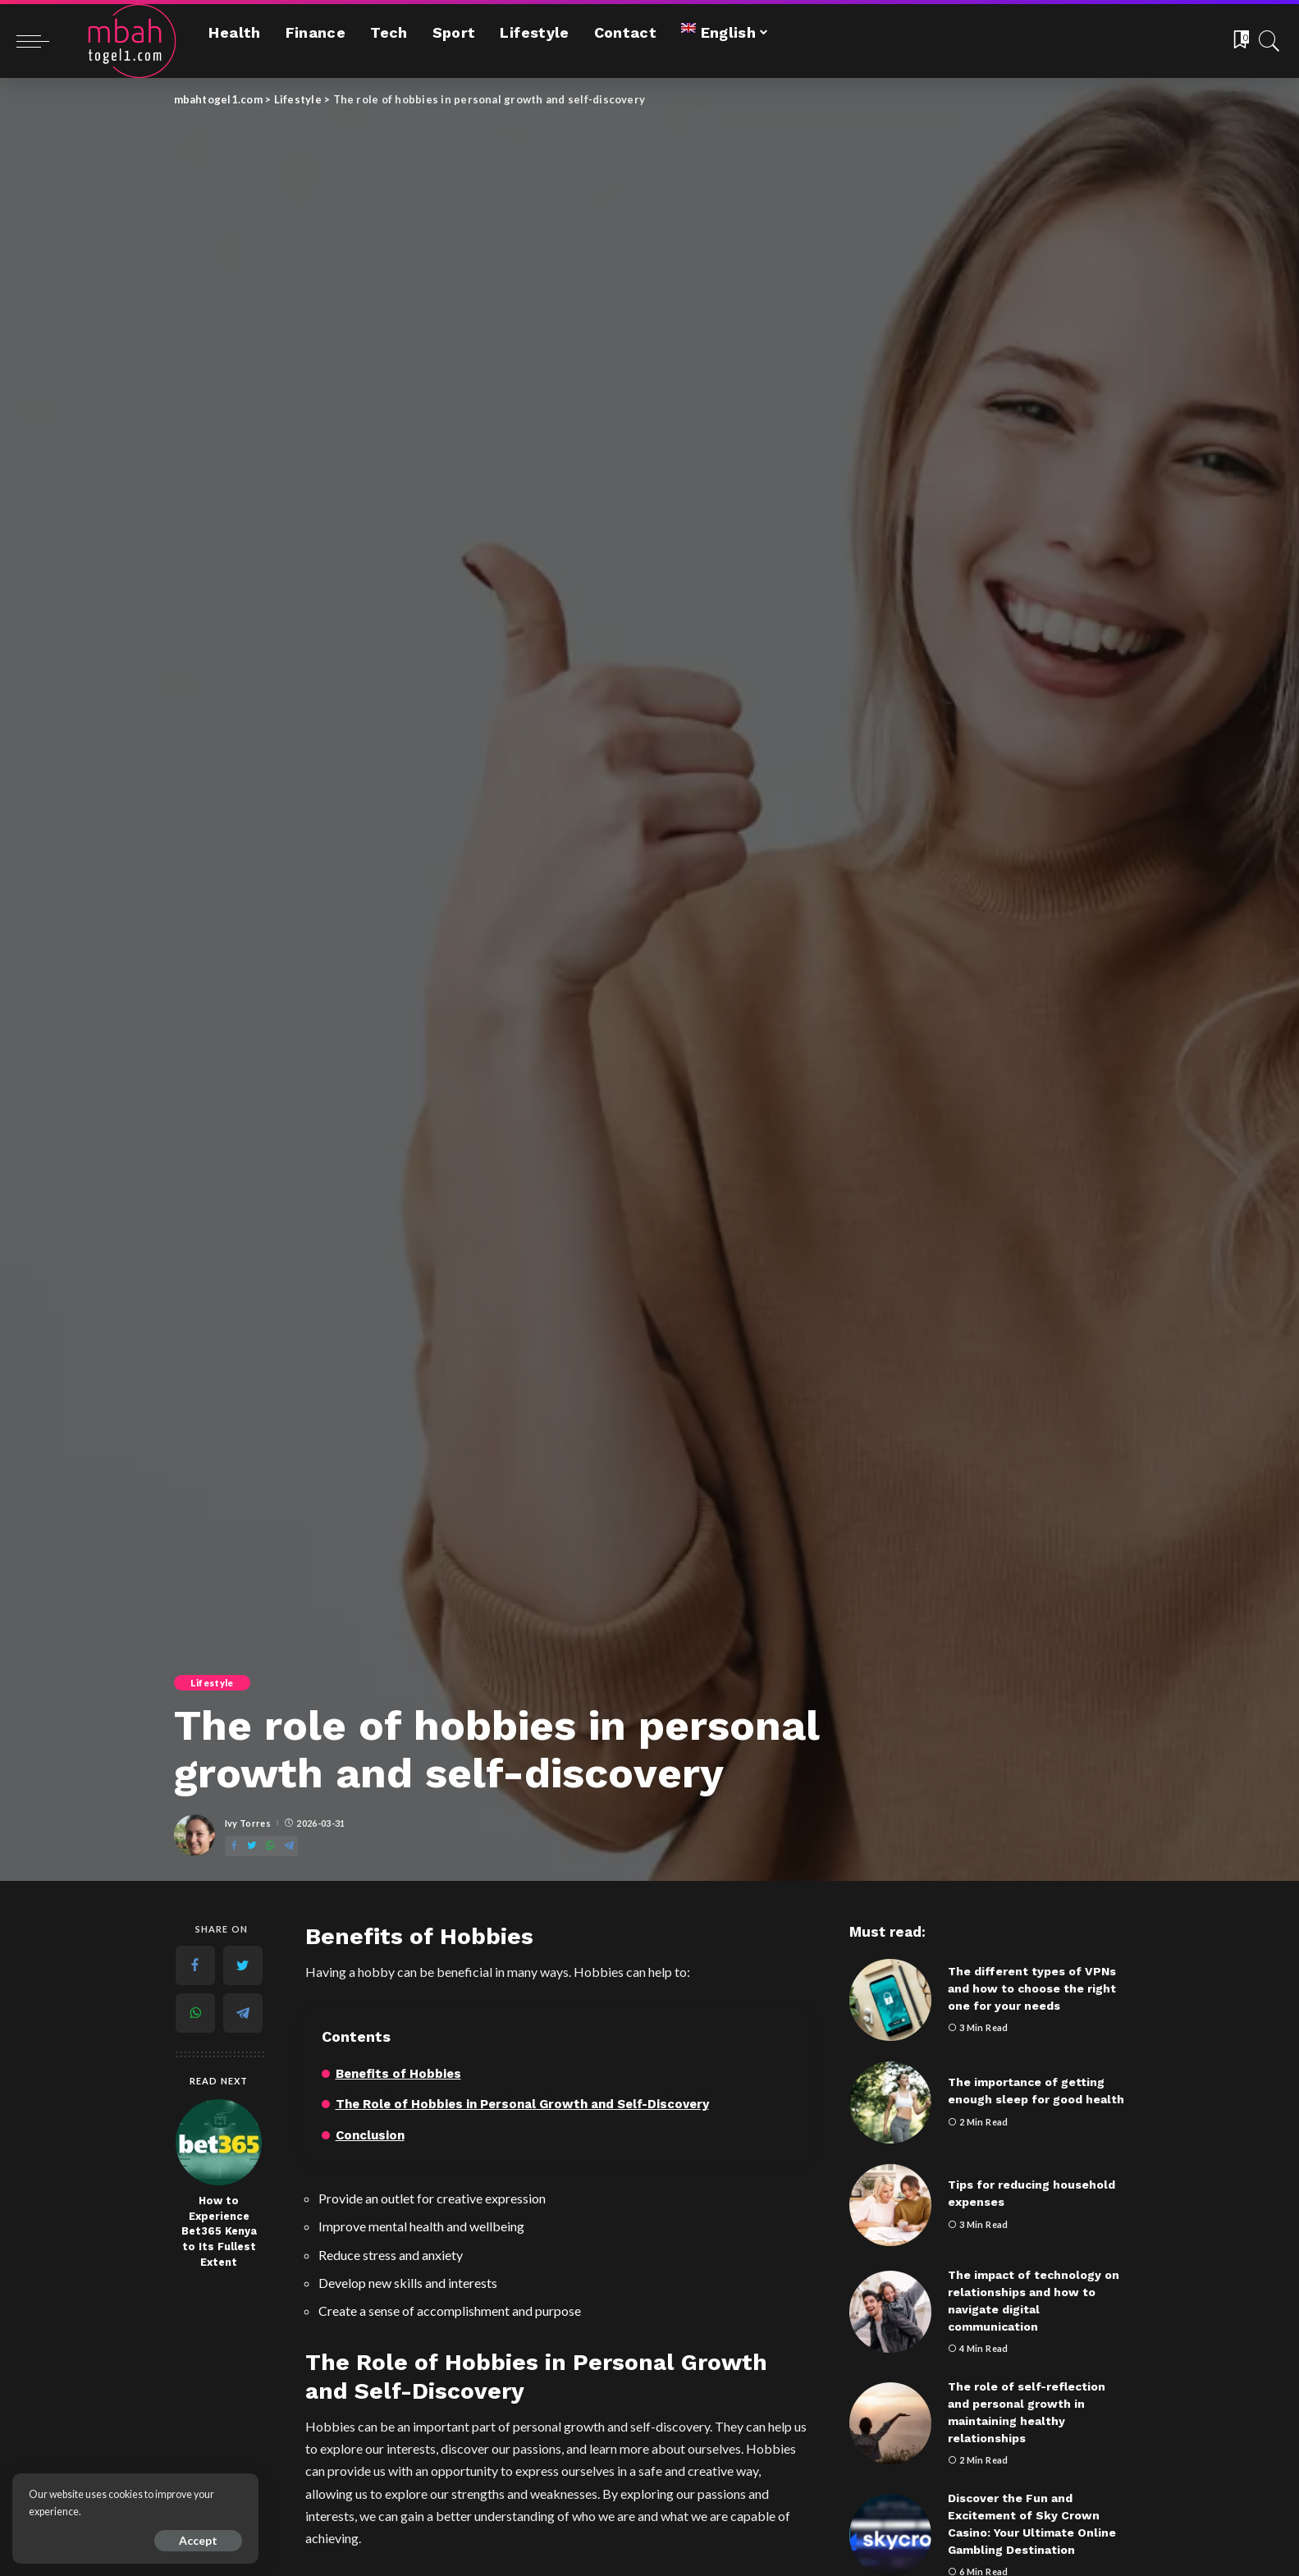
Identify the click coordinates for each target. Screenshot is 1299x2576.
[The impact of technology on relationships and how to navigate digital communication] (890, 2312)
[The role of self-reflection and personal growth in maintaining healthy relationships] (890, 2423)
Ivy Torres (248, 1823)
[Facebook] (234, 1846)
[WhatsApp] (270, 1846)
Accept (198, 2540)
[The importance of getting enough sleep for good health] (890, 2102)
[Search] (1269, 41)
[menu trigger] (41, 41)
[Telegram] (289, 1846)
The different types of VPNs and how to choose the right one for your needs (1032, 1988)
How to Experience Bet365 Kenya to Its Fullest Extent (219, 2231)
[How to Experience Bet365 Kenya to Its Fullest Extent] (219, 2142)
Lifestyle (212, 1682)
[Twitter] (252, 1846)
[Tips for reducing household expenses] (890, 2205)
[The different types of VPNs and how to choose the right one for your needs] (890, 2000)
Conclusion (370, 2135)
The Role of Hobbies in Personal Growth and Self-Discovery (522, 2104)
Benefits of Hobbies (398, 2073)
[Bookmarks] (1240, 41)
